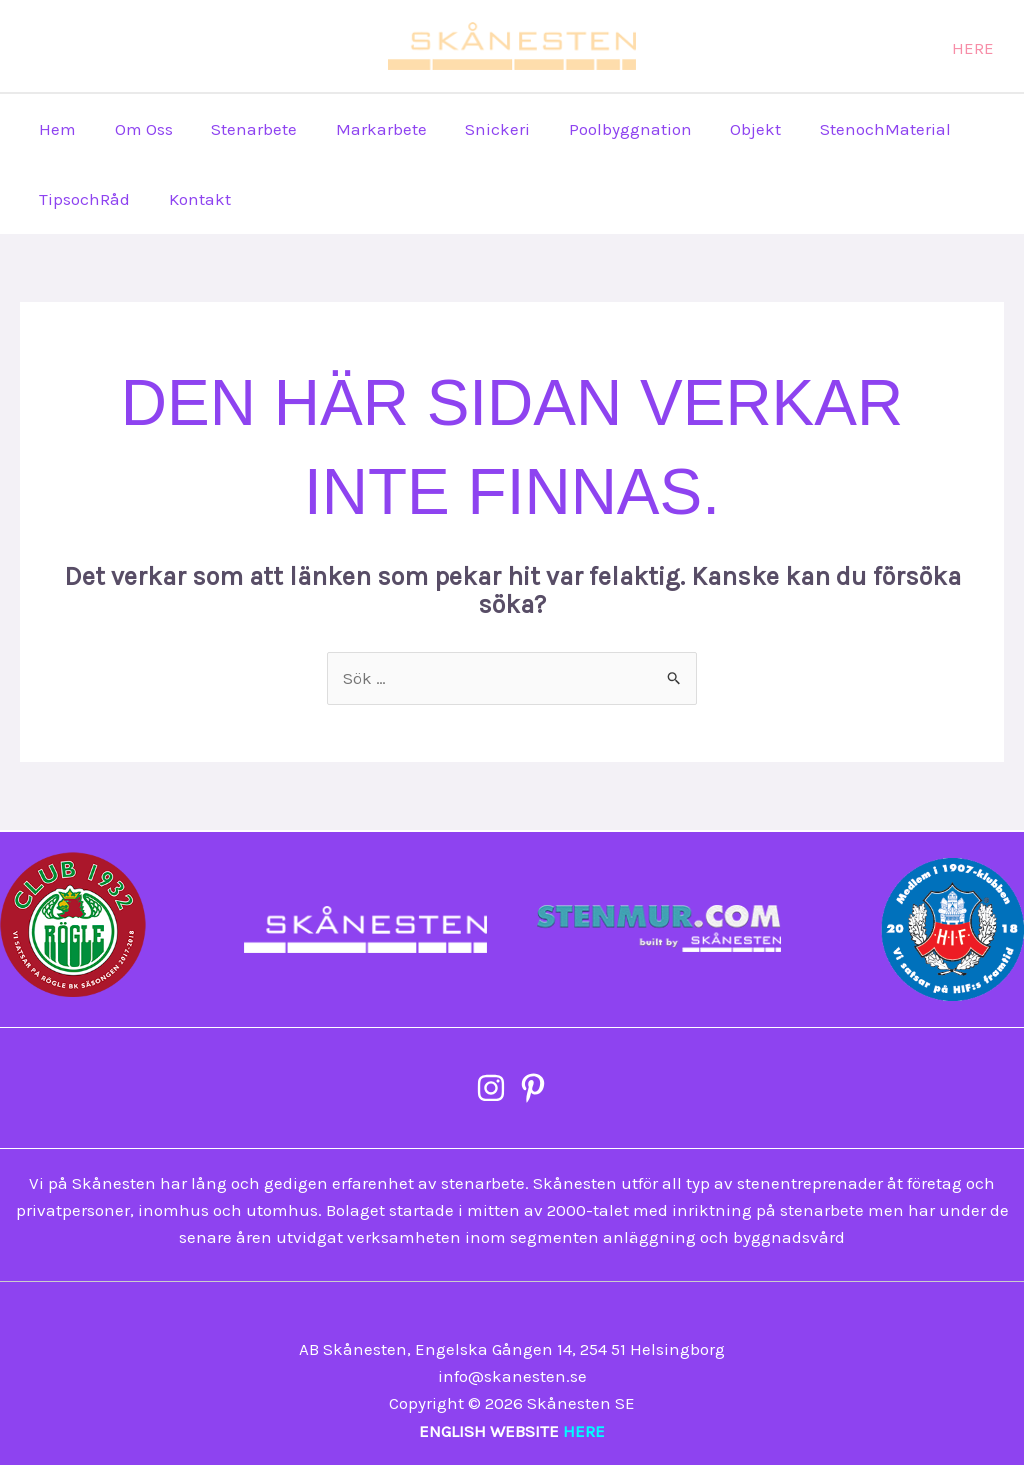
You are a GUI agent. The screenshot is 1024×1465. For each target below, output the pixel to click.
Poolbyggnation (605, 129)
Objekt (726, 129)
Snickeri (477, 129)
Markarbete (365, 129)
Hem (55, 129)
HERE (584, 1431)
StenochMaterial (851, 129)
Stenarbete (243, 129)
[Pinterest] (742, 47)
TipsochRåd (82, 199)
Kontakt (193, 199)
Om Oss (137, 129)
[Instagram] (705, 47)
